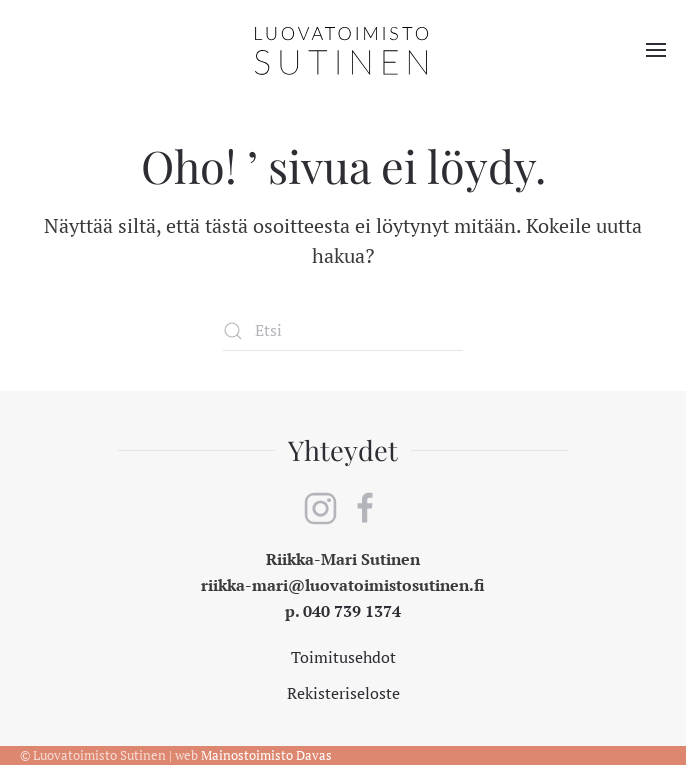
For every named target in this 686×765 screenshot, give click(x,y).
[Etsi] (343, 331)
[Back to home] (343, 50)
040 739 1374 (352, 611)
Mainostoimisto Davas (266, 755)
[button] (656, 50)
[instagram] (320, 506)
